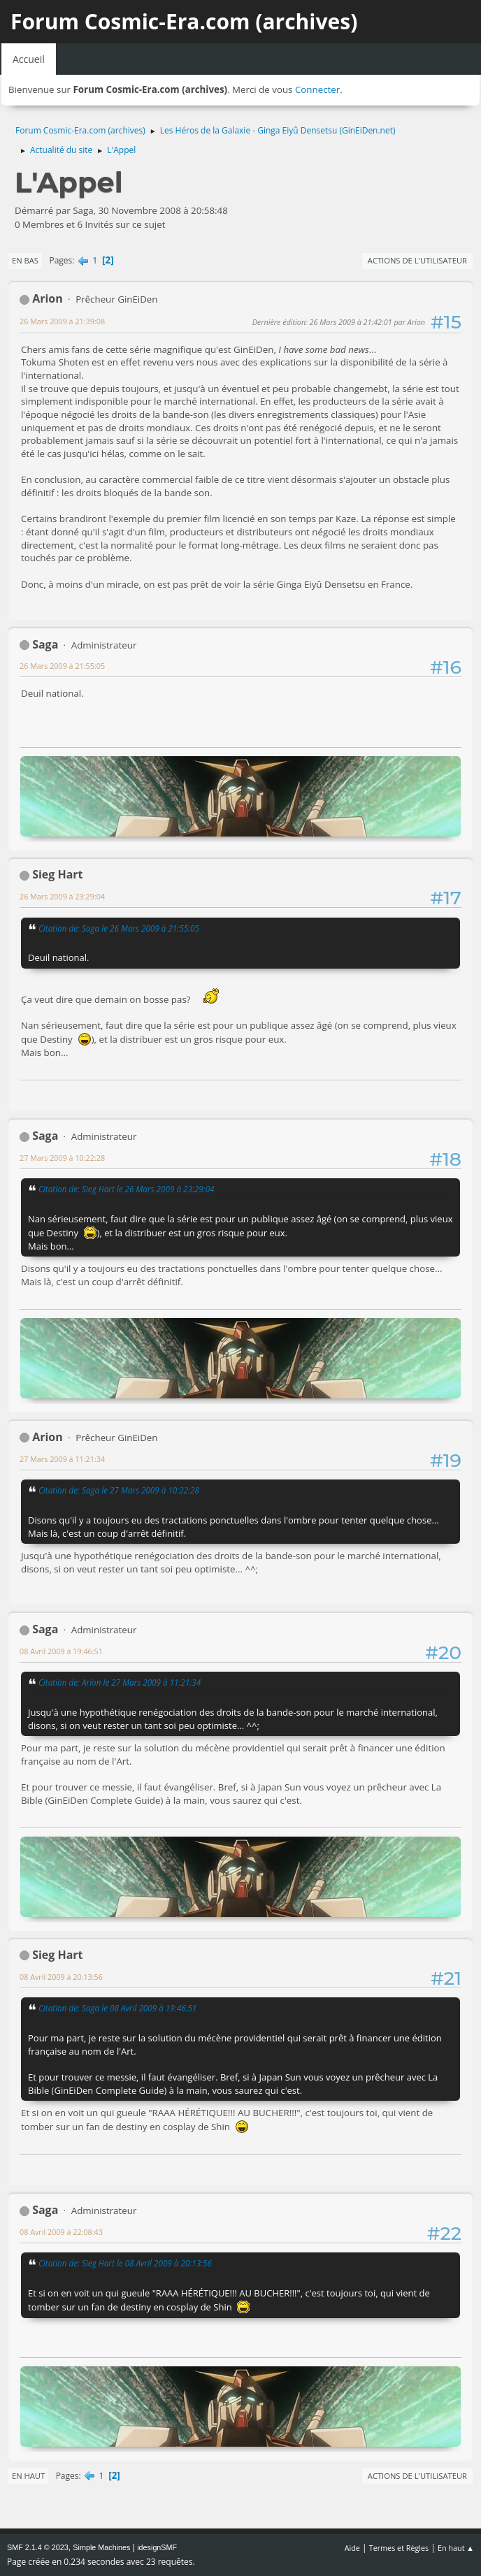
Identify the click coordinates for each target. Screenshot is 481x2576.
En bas (25, 260)
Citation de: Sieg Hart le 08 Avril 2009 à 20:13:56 (125, 2263)
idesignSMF (157, 2547)
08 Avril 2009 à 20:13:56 (61, 1976)
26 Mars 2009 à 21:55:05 (62, 665)
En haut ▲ (456, 2547)
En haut (28, 2475)
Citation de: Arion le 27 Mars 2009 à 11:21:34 (119, 1682)
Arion (47, 298)
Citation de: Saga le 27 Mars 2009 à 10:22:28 (118, 1490)
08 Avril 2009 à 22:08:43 (61, 2232)
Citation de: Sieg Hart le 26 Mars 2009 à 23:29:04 (126, 1188)
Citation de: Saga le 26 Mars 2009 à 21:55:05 (118, 928)
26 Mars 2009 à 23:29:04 (62, 896)
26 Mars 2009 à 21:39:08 (62, 321)
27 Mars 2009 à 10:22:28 (62, 1157)
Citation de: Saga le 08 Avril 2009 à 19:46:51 (117, 2007)
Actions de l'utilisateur (417, 260)
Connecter (317, 89)
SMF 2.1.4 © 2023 (38, 2547)
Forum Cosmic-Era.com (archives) (183, 21)
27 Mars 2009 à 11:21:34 (62, 1459)
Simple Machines (101, 2547)
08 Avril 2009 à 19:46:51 (61, 1651)
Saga (45, 644)
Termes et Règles (399, 2547)
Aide (352, 2547)
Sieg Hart (57, 874)
